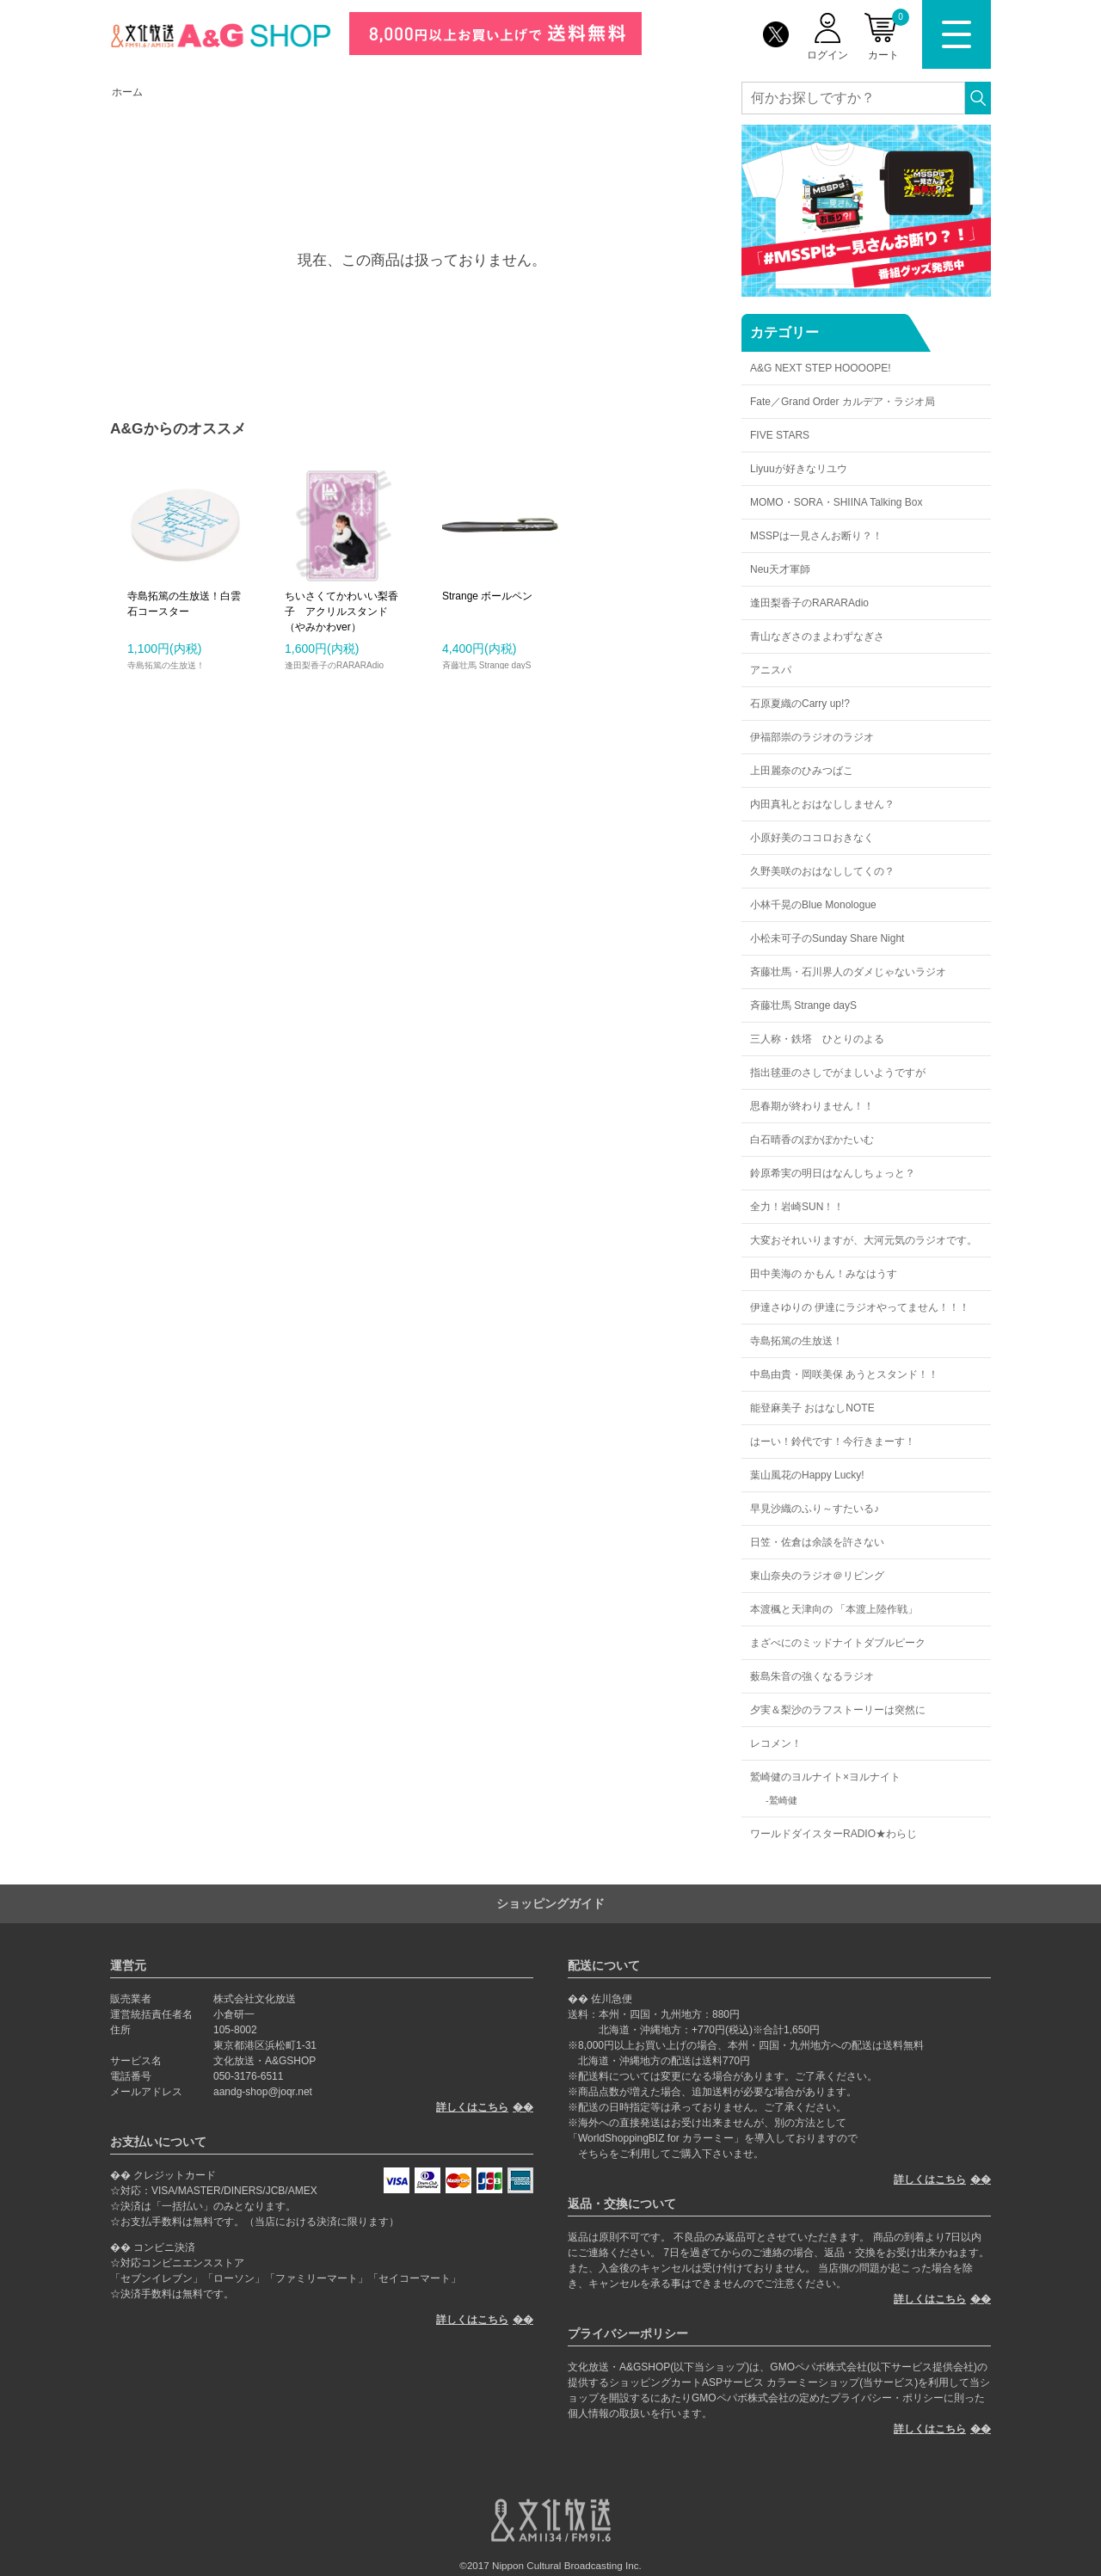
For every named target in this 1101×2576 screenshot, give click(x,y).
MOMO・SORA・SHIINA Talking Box (836, 502)
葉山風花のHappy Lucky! (807, 1475)
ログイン (827, 55)
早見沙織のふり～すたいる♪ (814, 1509)
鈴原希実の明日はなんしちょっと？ (832, 1173)
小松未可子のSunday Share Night (827, 938)
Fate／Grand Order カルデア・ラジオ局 (842, 402)
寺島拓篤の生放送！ (796, 1341)
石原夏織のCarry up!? (800, 704)
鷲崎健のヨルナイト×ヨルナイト (825, 1777)
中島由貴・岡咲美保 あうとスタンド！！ (844, 1374)
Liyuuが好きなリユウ (798, 469)
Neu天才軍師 (780, 569)
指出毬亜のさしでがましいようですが (838, 1073)
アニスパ (770, 670)
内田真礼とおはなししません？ (822, 804)
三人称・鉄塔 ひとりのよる (817, 1039)
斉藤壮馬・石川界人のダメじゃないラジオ (848, 972)
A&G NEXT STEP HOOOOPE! (820, 368)
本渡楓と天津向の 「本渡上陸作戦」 (834, 1609)
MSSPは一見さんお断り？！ (816, 536)
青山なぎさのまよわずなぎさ (817, 636)
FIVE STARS (779, 435)
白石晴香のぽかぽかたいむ (812, 1140)
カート (888, 35)
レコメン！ (776, 1743)
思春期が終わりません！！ (812, 1106)
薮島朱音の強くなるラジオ (812, 1676)
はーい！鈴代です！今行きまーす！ (832, 1442)
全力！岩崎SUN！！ (797, 1207)
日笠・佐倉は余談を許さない (817, 1542)
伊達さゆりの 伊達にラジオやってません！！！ (859, 1307)
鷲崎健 (783, 1800)
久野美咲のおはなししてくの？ (822, 871)
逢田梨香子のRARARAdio (809, 603)
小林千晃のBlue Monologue (813, 905)
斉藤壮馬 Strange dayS (803, 1005)
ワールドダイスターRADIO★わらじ (833, 1834)
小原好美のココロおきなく (812, 838)
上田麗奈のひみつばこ (801, 771)
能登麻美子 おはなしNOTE (812, 1408)
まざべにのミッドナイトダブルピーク (838, 1643)
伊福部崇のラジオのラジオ (812, 737)
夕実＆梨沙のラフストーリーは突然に (838, 1710)
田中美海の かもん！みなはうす (823, 1274)
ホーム (127, 92)
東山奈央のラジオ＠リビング (817, 1576)
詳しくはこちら (472, 2107)
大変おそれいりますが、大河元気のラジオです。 (863, 1240)
